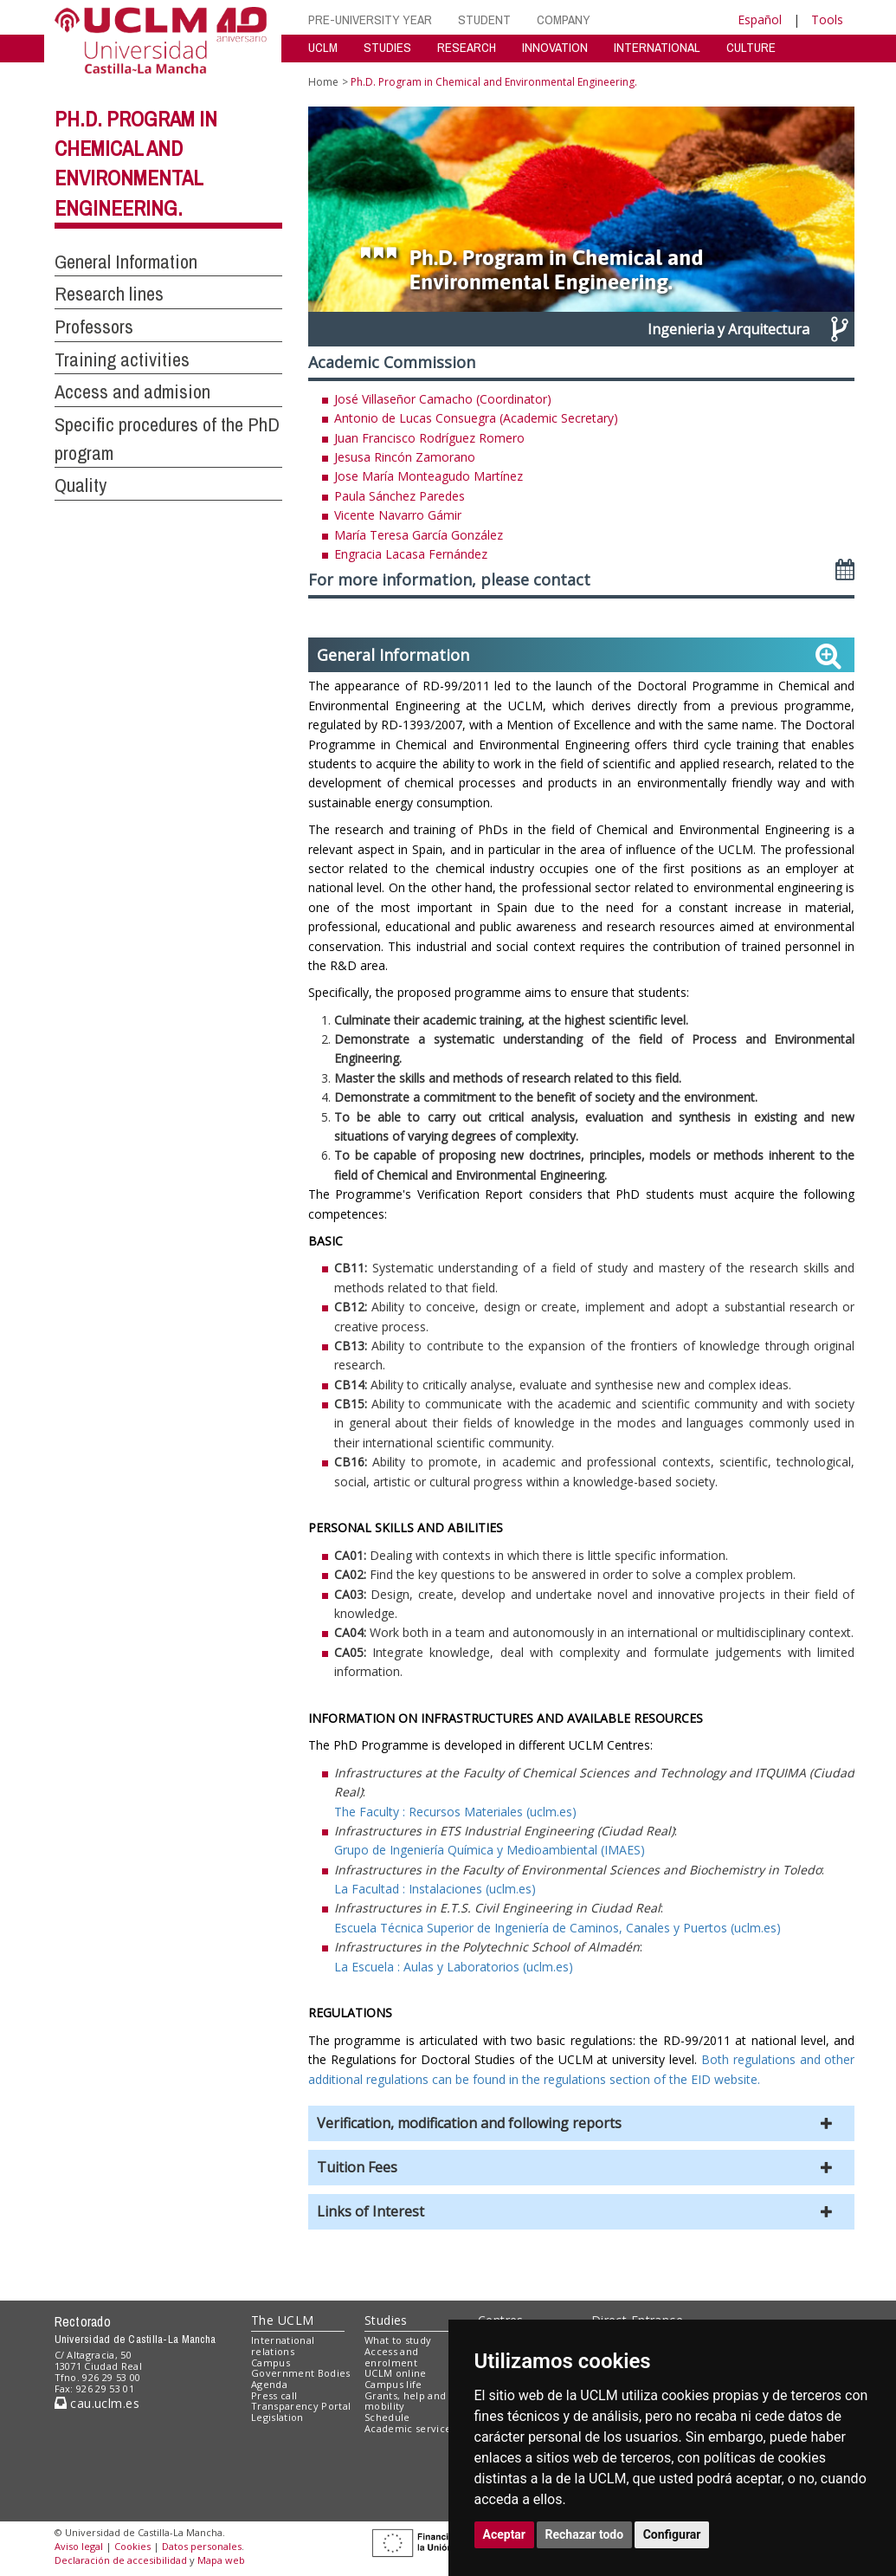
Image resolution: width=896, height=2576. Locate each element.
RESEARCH (466, 47)
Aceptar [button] (504, 2534)
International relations (282, 2345)
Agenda (269, 2384)
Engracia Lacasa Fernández (410, 554)
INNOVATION (555, 47)
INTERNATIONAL (657, 47)
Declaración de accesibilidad (121, 2559)
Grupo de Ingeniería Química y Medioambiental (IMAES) (489, 1849)
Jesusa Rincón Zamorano (404, 457)
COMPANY (563, 19)
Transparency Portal (301, 2405)
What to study (397, 2339)
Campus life (393, 2384)
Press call (274, 2395)
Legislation (277, 2417)
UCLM (323, 47)
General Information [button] (126, 262)
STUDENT (484, 19)
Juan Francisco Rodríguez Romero (429, 438)
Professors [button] (94, 327)
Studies (386, 2320)
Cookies (132, 2546)
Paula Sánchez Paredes (399, 496)
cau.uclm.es (97, 2403)
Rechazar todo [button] (584, 2534)
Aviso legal (79, 2546)
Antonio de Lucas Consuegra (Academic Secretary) (476, 418)
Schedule (387, 2417)
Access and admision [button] (132, 392)
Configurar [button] (672, 2534)
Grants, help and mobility (405, 2401)
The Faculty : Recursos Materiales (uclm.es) (455, 1811)
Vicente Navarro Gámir (397, 515)
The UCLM (282, 2320)
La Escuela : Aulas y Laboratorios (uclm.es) (453, 1966)
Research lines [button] (109, 294)
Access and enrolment (391, 2357)
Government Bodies (301, 2372)
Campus (270, 2362)
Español (760, 19)
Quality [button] (80, 485)
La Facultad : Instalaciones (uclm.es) (435, 1888)
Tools (827, 19)
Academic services (410, 2428)
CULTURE (751, 47)
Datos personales (202, 2546)
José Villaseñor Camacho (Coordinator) (442, 399)
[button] (581, 2123)
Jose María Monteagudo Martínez (428, 476)
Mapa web (221, 2559)
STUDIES (387, 47)
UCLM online (395, 2372)
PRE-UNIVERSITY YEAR (370, 19)
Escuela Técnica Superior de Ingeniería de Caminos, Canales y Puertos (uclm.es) (557, 1927)
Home (323, 81)
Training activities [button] (122, 359)
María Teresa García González (418, 535)
